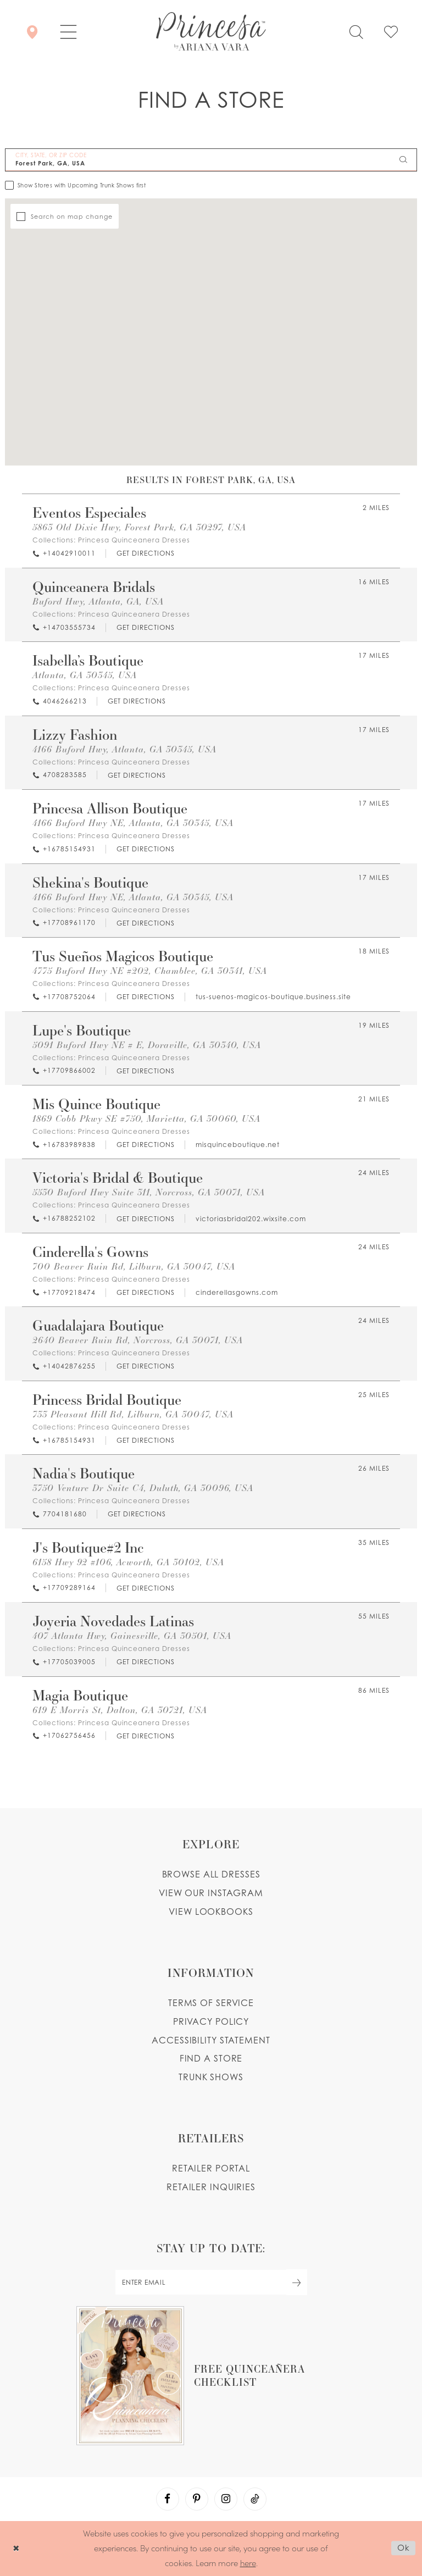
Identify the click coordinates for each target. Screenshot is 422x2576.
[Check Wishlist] (391, 31)
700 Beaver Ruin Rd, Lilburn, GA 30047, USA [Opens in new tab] (133, 1266)
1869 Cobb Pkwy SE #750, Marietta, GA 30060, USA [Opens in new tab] (146, 1118)
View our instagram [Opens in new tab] (211, 1892)
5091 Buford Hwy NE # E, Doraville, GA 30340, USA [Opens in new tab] (146, 1045)
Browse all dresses (211, 1874)
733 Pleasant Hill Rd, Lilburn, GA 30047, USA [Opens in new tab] (133, 1414)
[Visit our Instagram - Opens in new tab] (225, 2499)
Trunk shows (211, 2076)
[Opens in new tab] (145, 553)
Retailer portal (211, 2168)
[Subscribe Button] (296, 2282)
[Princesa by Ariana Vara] (211, 31)
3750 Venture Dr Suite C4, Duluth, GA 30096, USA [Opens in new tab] (142, 1488)
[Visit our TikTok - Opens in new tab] (254, 2499)
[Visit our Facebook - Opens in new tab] (167, 2499)
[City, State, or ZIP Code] (211, 159)
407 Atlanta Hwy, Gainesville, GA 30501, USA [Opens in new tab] (131, 1636)
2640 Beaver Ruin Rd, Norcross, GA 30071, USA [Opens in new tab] (137, 1340)
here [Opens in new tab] (248, 2562)
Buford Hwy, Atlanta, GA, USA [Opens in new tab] (98, 601)
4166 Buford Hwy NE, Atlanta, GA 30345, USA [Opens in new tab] (133, 823)
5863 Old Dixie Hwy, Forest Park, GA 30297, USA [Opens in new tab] (139, 527)
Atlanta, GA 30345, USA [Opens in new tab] (84, 675)
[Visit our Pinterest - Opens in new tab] (196, 2499)
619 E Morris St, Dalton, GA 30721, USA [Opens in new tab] (119, 1710)
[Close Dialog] (16, 2548)
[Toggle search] (356, 31)
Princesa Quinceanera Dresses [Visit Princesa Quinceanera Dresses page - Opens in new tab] (134, 540)
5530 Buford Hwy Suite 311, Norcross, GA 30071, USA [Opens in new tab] (148, 1192)
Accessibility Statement (211, 2040)
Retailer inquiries (211, 2186)
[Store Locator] (32, 31)
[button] (68, 31)
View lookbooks (211, 1911)
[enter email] (211, 2282)
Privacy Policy (211, 2021)
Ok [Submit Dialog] (403, 2548)
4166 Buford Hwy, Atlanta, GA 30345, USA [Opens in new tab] (124, 749)
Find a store (211, 2058)
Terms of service (211, 2002)
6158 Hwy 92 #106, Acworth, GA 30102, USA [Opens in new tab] (128, 1562)
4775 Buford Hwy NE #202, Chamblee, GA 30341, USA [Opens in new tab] (149, 971)
